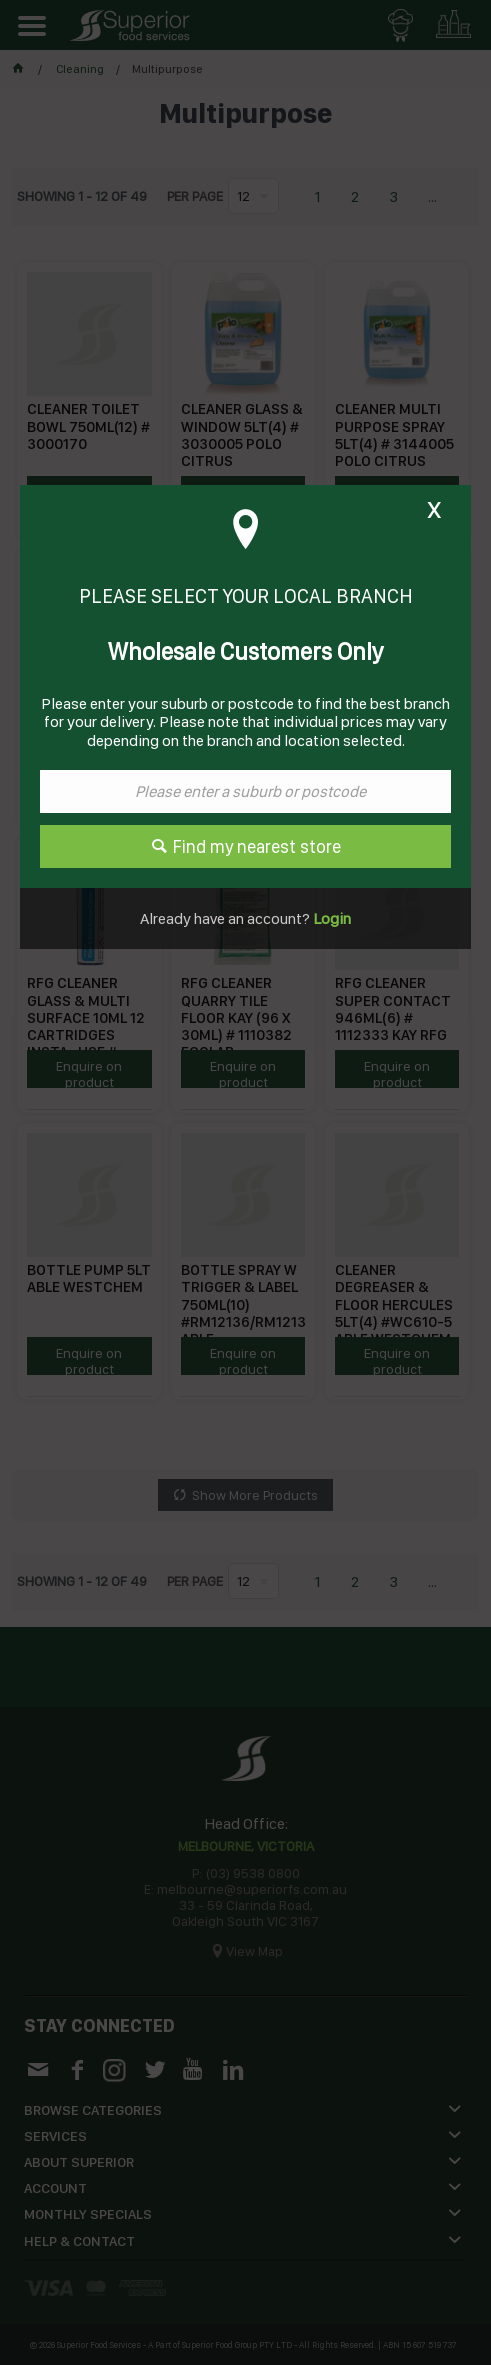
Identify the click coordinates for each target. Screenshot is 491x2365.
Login (330, 918)
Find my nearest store (257, 846)
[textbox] (245, 791)
